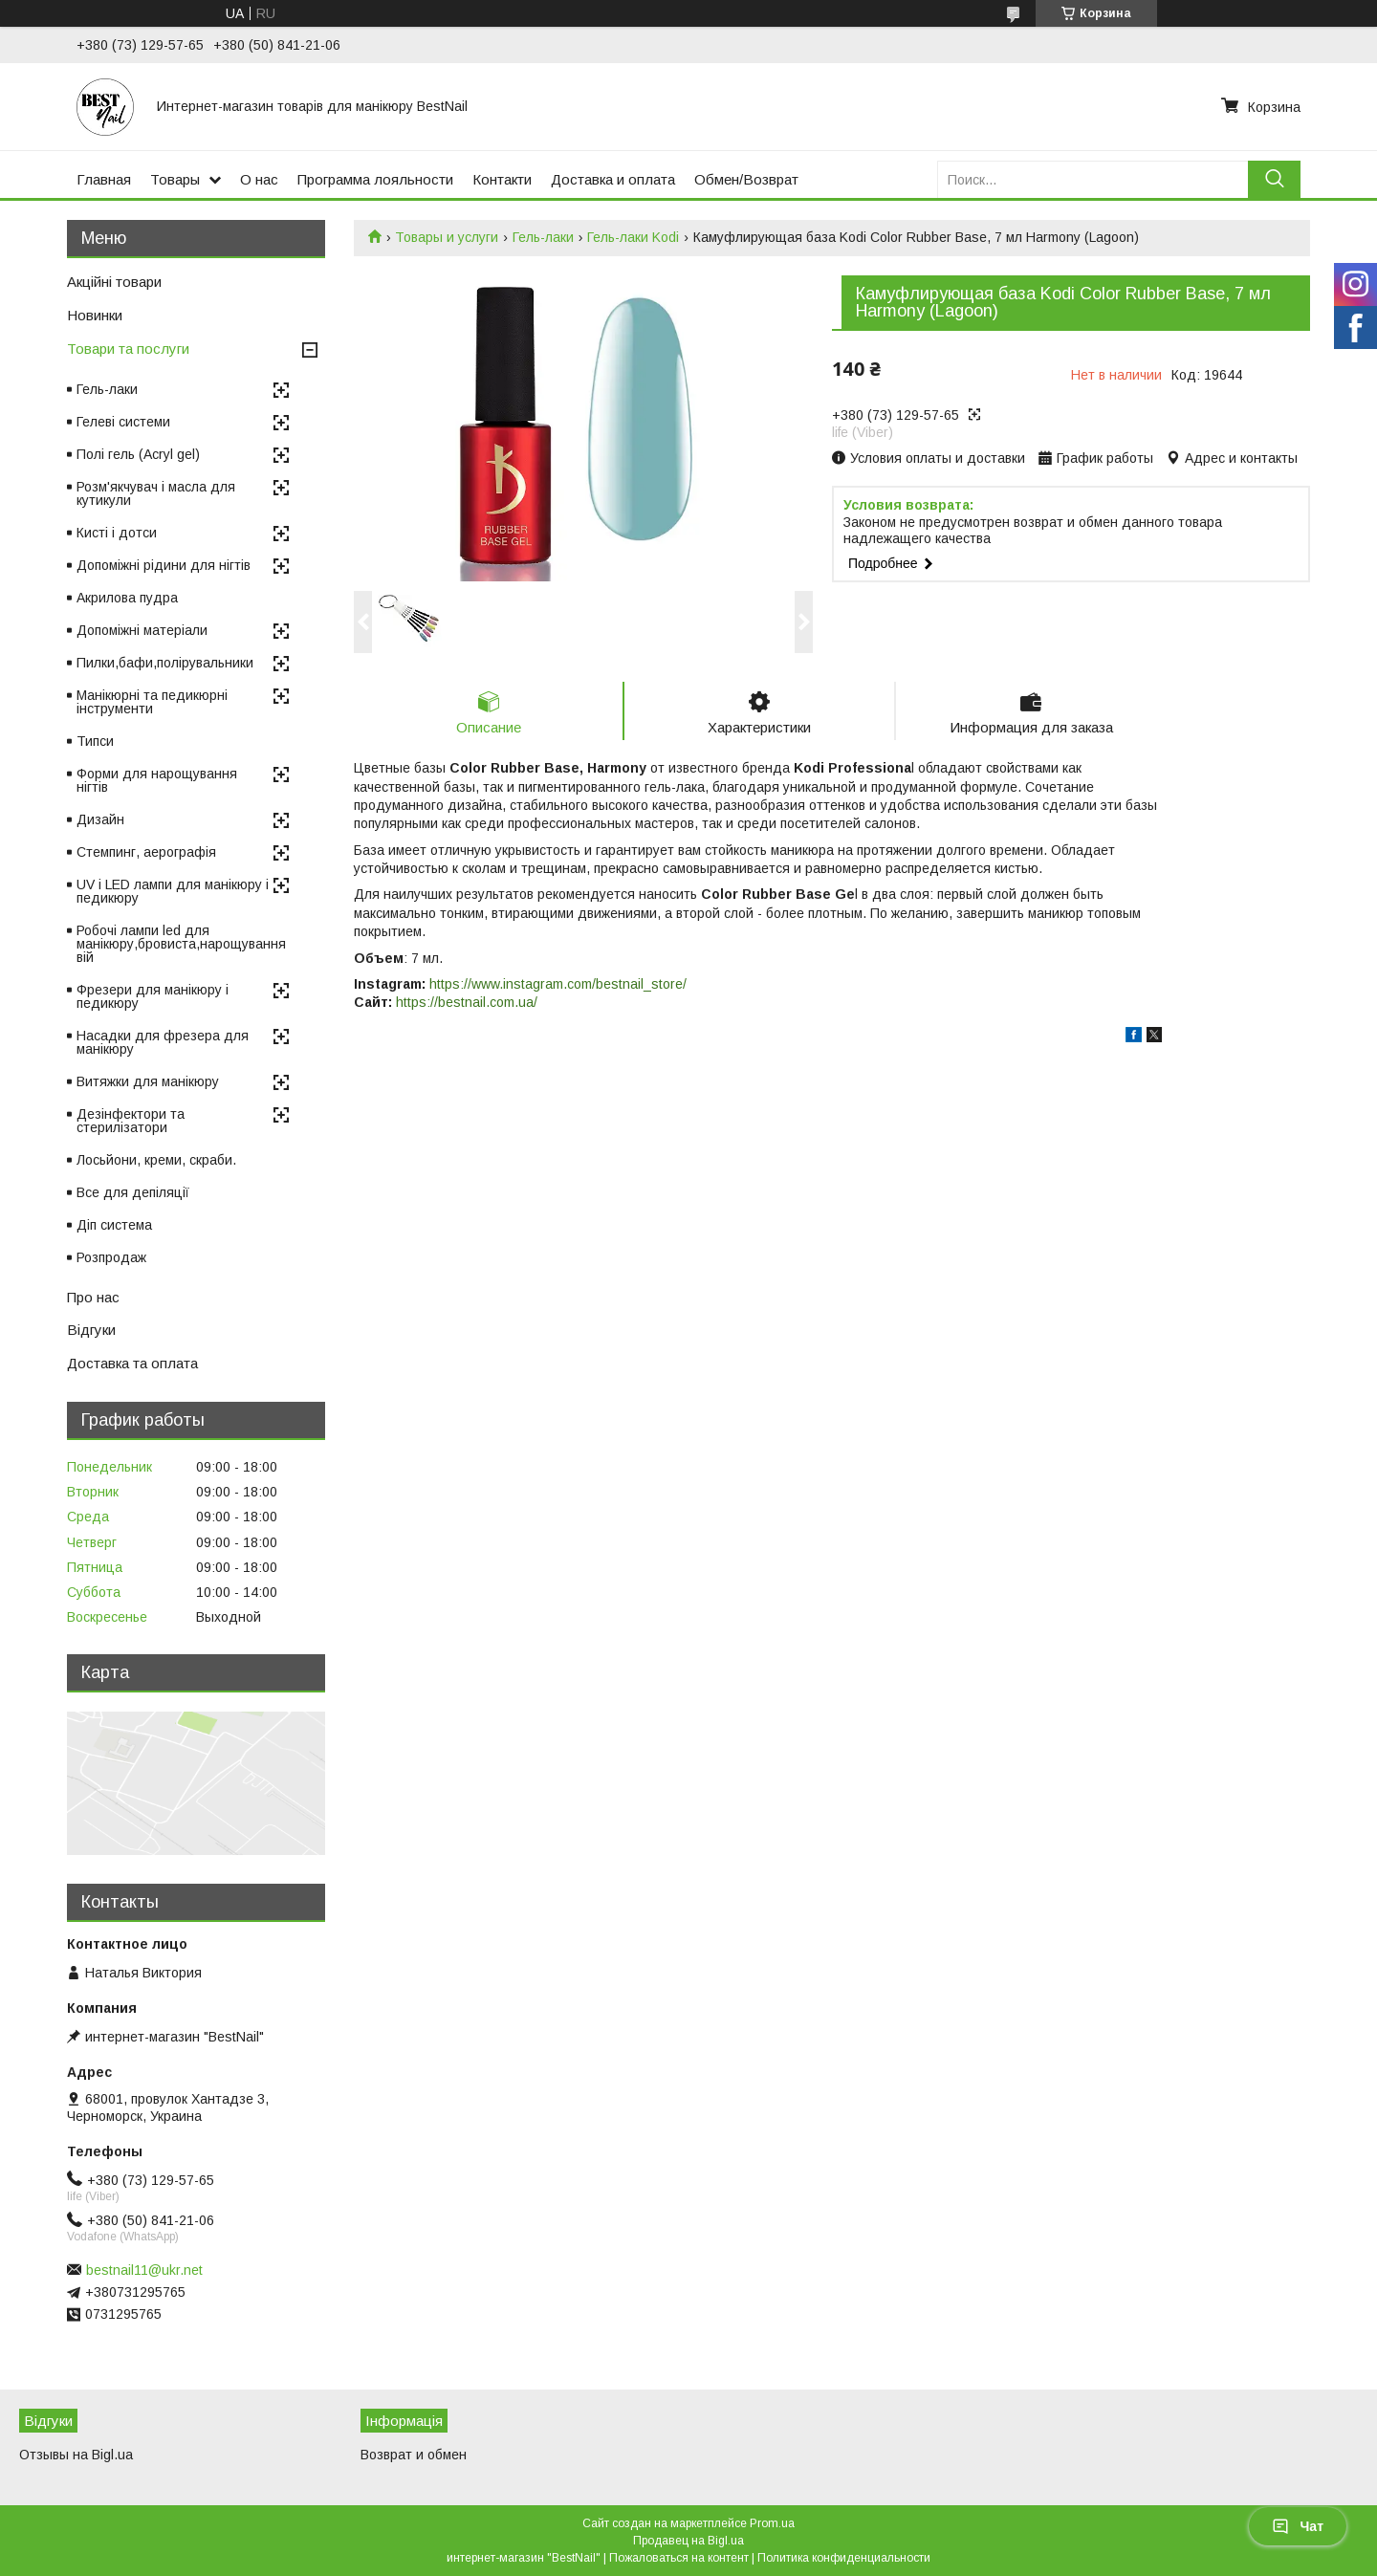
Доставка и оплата (613, 179)
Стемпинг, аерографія (146, 852)
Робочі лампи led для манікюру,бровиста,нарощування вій (181, 944)
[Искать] (1274, 179)
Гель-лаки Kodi (633, 237)
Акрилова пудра (127, 597)
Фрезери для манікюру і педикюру (152, 996)
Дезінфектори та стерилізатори (130, 1120)
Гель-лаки (543, 237)
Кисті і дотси (116, 532)
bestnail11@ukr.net (144, 2270)
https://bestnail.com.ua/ (466, 1002)
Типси (95, 741)
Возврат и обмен (414, 2454)
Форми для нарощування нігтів (156, 780)
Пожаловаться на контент (679, 2558)
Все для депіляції (132, 1192)
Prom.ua (772, 2523)
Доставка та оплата (132, 1363)
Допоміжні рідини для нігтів (163, 565)
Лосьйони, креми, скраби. (156, 1160)
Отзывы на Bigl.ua (76, 2454)
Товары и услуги (446, 237)
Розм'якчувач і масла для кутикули (155, 493)
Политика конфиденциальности (843, 2558)
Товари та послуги (128, 348)
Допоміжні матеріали (142, 630)
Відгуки (91, 1329)
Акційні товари (114, 281)
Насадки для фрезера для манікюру (162, 1042)
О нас (259, 179)
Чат (1297, 2526)
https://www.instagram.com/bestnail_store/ (558, 984)
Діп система (114, 1225)
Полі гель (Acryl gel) (138, 454)
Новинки (94, 315)
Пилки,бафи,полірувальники (164, 662)
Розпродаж (111, 1257)
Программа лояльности (375, 179)
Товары (175, 179)
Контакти (502, 179)
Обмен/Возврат (746, 179)
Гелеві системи (123, 421)
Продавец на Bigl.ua (688, 2540)
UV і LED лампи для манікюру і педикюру (172, 891)
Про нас (93, 1297)
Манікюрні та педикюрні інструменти (152, 702)
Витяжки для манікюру (147, 1081)
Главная (103, 179)
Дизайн (100, 819)
